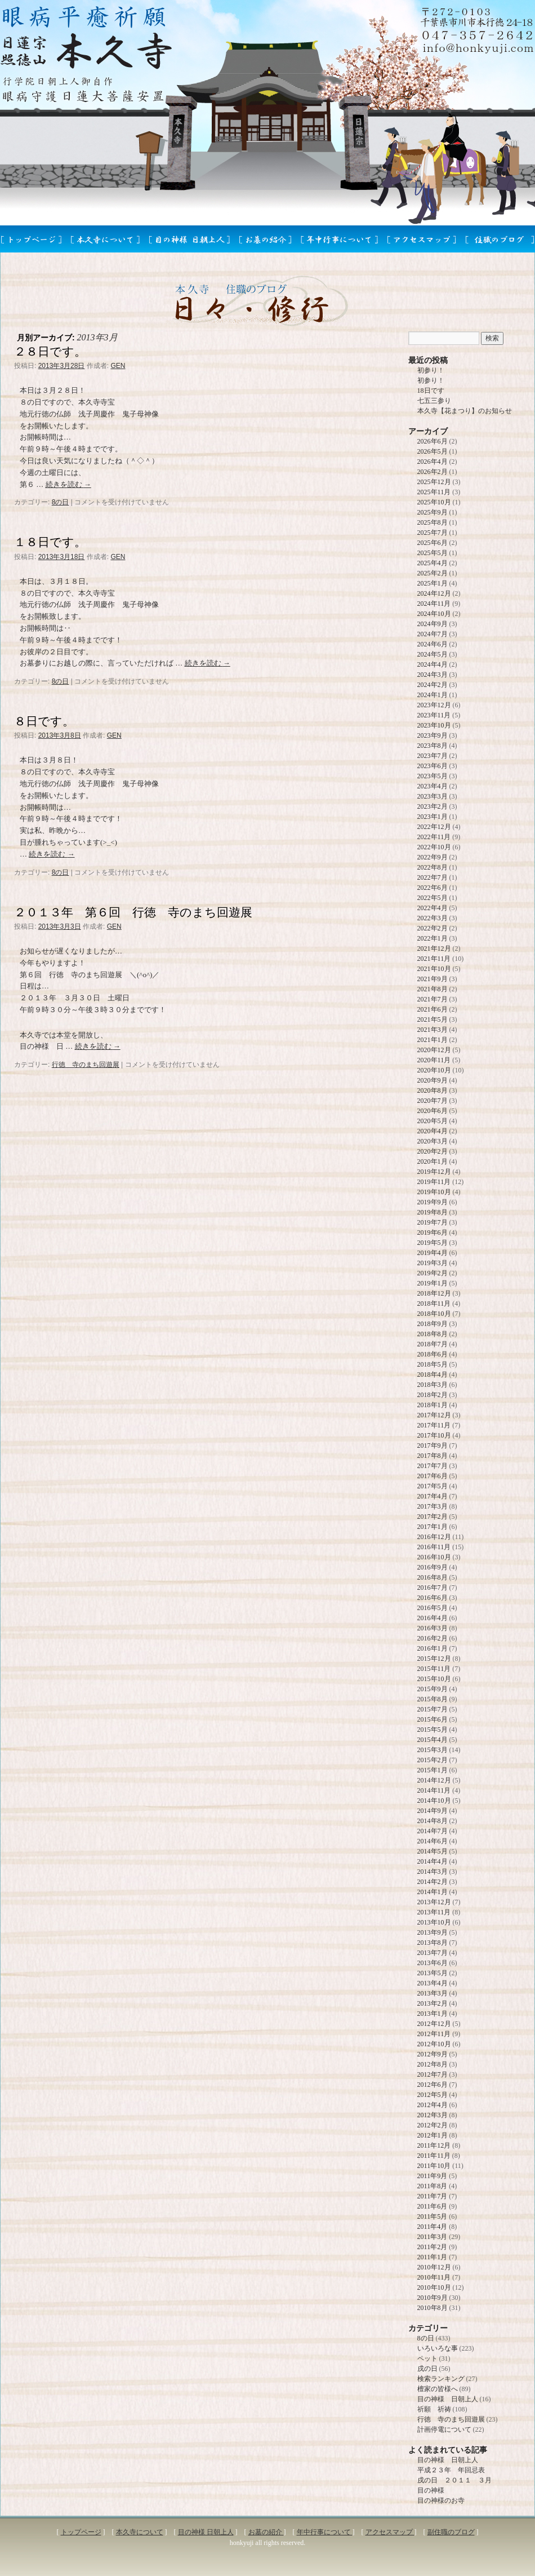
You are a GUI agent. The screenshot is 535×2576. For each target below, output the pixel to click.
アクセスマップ (389, 2532)
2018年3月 (432, 1385)
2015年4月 (432, 1740)
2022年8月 (432, 867)
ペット (427, 2358)
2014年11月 (434, 1790)
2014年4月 (432, 1861)
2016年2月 (432, 1638)
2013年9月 (432, 1932)
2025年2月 (432, 573)
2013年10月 (434, 1922)
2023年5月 (432, 776)
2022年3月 (432, 918)
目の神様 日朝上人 (447, 2399)
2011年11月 (434, 2156)
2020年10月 (434, 1070)
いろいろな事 (437, 2348)
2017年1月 (432, 1527)
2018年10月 (434, 1314)
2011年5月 (432, 2216)
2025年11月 (434, 492)
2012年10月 (434, 2044)
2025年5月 (432, 553)
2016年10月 (434, 1557)
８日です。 (44, 721)
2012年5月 (432, 2095)
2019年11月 (434, 1182)
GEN (117, 366)
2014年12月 (434, 1780)
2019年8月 (432, 1212)
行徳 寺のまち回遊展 (85, 1064)
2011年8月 (432, 2186)
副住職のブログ (451, 2532)
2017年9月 (432, 1445)
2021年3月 (432, 1030)
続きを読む (68, 484)
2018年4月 (432, 1374)
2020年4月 (432, 1131)
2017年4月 (432, 1496)
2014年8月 (432, 1821)
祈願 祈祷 (434, 2409)
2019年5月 (432, 1243)
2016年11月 (434, 1547)
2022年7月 (432, 877)
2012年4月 (432, 2105)
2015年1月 (432, 1770)
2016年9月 (432, 1567)
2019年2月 (432, 1273)
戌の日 (427, 2369)
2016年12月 (434, 1537)
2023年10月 (434, 725)
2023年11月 (434, 715)
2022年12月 (434, 827)
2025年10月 (434, 502)
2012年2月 (432, 2125)
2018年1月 (432, 1405)
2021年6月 (432, 1009)
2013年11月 (434, 1912)
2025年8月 (432, 522)
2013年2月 (432, 2003)
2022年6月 (432, 888)
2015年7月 (432, 1709)
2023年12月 (434, 705)
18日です (430, 390)
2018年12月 (434, 1293)
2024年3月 (432, 675)
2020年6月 (432, 1111)
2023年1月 (432, 817)
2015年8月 (432, 1699)
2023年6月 (432, 766)
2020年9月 (432, 1080)
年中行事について (325, 2532)
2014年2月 (432, 1882)
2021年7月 (432, 999)
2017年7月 (432, 1466)
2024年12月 (434, 593)
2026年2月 (432, 472)
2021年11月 (434, 959)
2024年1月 (432, 695)
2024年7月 (432, 634)
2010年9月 (432, 2298)
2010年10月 (434, 2287)
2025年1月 (432, 583)
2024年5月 (432, 654)
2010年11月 (434, 2277)
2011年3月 (432, 2237)
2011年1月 (432, 2257)
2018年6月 (432, 1354)
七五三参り (434, 401)
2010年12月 (434, 2267)
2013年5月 (432, 1973)
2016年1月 (432, 1648)
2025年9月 (432, 512)
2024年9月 (432, 624)
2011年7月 (432, 2196)
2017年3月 (432, 1506)
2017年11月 (434, 1425)
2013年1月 (432, 2014)
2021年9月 (432, 979)
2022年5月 (432, 898)
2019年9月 (432, 1202)
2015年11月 (434, 1669)
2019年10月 (434, 1192)
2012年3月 (432, 2115)
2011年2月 (432, 2247)
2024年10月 (434, 614)
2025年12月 (434, 482)
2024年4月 (432, 664)
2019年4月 (432, 1253)
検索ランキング (441, 2379)
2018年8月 (432, 1334)
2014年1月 (432, 1892)
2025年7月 (432, 533)
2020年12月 (434, 1050)
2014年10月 (434, 1800)
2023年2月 (432, 806)
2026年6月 (432, 441)
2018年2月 (432, 1395)
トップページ (81, 2532)
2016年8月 (432, 1577)
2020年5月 (432, 1121)
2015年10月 (434, 1679)
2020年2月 (432, 1151)
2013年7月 (432, 1953)
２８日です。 (50, 351)
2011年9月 (432, 2176)
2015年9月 (432, 1689)
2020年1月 (432, 1161)
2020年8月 (432, 1090)
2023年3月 (432, 796)
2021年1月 (432, 1040)
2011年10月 (434, 2166)
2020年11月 (434, 1060)
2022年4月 (432, 908)
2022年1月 (432, 938)
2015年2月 (432, 1760)
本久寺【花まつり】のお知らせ (464, 411)
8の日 (60, 502)
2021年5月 (432, 1019)
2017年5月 (432, 1486)
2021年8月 (432, 989)
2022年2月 (432, 928)
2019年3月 (432, 1263)
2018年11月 (434, 1303)
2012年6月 (432, 2085)
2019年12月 (434, 1172)
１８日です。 (50, 541)
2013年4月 (432, 1983)
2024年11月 (434, 604)
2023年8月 (432, 746)
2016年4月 (432, 1618)
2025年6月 (432, 543)
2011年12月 (434, 2145)
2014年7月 (432, 1831)
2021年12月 (434, 948)
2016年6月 (432, 1598)
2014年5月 (432, 1851)
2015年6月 (432, 1719)
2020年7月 (432, 1101)
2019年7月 (432, 1222)
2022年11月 (434, 837)
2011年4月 (432, 2227)
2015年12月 (434, 1658)
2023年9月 (432, 735)
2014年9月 (432, 1811)
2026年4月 (432, 461)
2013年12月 (434, 1902)
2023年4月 (432, 786)
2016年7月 (432, 1587)
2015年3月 (432, 1750)
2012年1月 (432, 2135)
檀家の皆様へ (437, 2389)
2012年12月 (434, 2024)
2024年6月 (432, 644)
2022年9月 (432, 857)
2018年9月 (432, 1324)
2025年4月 (432, 563)
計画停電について (444, 2429)
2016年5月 (432, 1608)
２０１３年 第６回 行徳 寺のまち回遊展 (133, 912)
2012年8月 (432, 2064)
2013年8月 (432, 1943)
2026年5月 (432, 451)
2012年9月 (432, 2054)
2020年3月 (432, 1141)
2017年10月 (434, 1435)
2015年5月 (432, 1729)
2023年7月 (432, 756)
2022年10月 (434, 847)
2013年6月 (432, 1963)
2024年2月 (432, 685)
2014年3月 (432, 1872)
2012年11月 (434, 2034)
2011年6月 (432, 2206)
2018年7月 (432, 1344)
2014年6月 (432, 1841)
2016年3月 (432, 1628)
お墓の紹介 (266, 2532)
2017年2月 (432, 1516)
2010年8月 (432, 2308)
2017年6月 (432, 1476)
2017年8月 (432, 1456)
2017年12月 (434, 1415)
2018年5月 (432, 1364)
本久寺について (139, 2532)
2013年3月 (432, 1993)
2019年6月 (432, 1232)
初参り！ (430, 370)
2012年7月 (432, 2074)
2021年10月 (434, 969)
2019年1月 (432, 1283)
